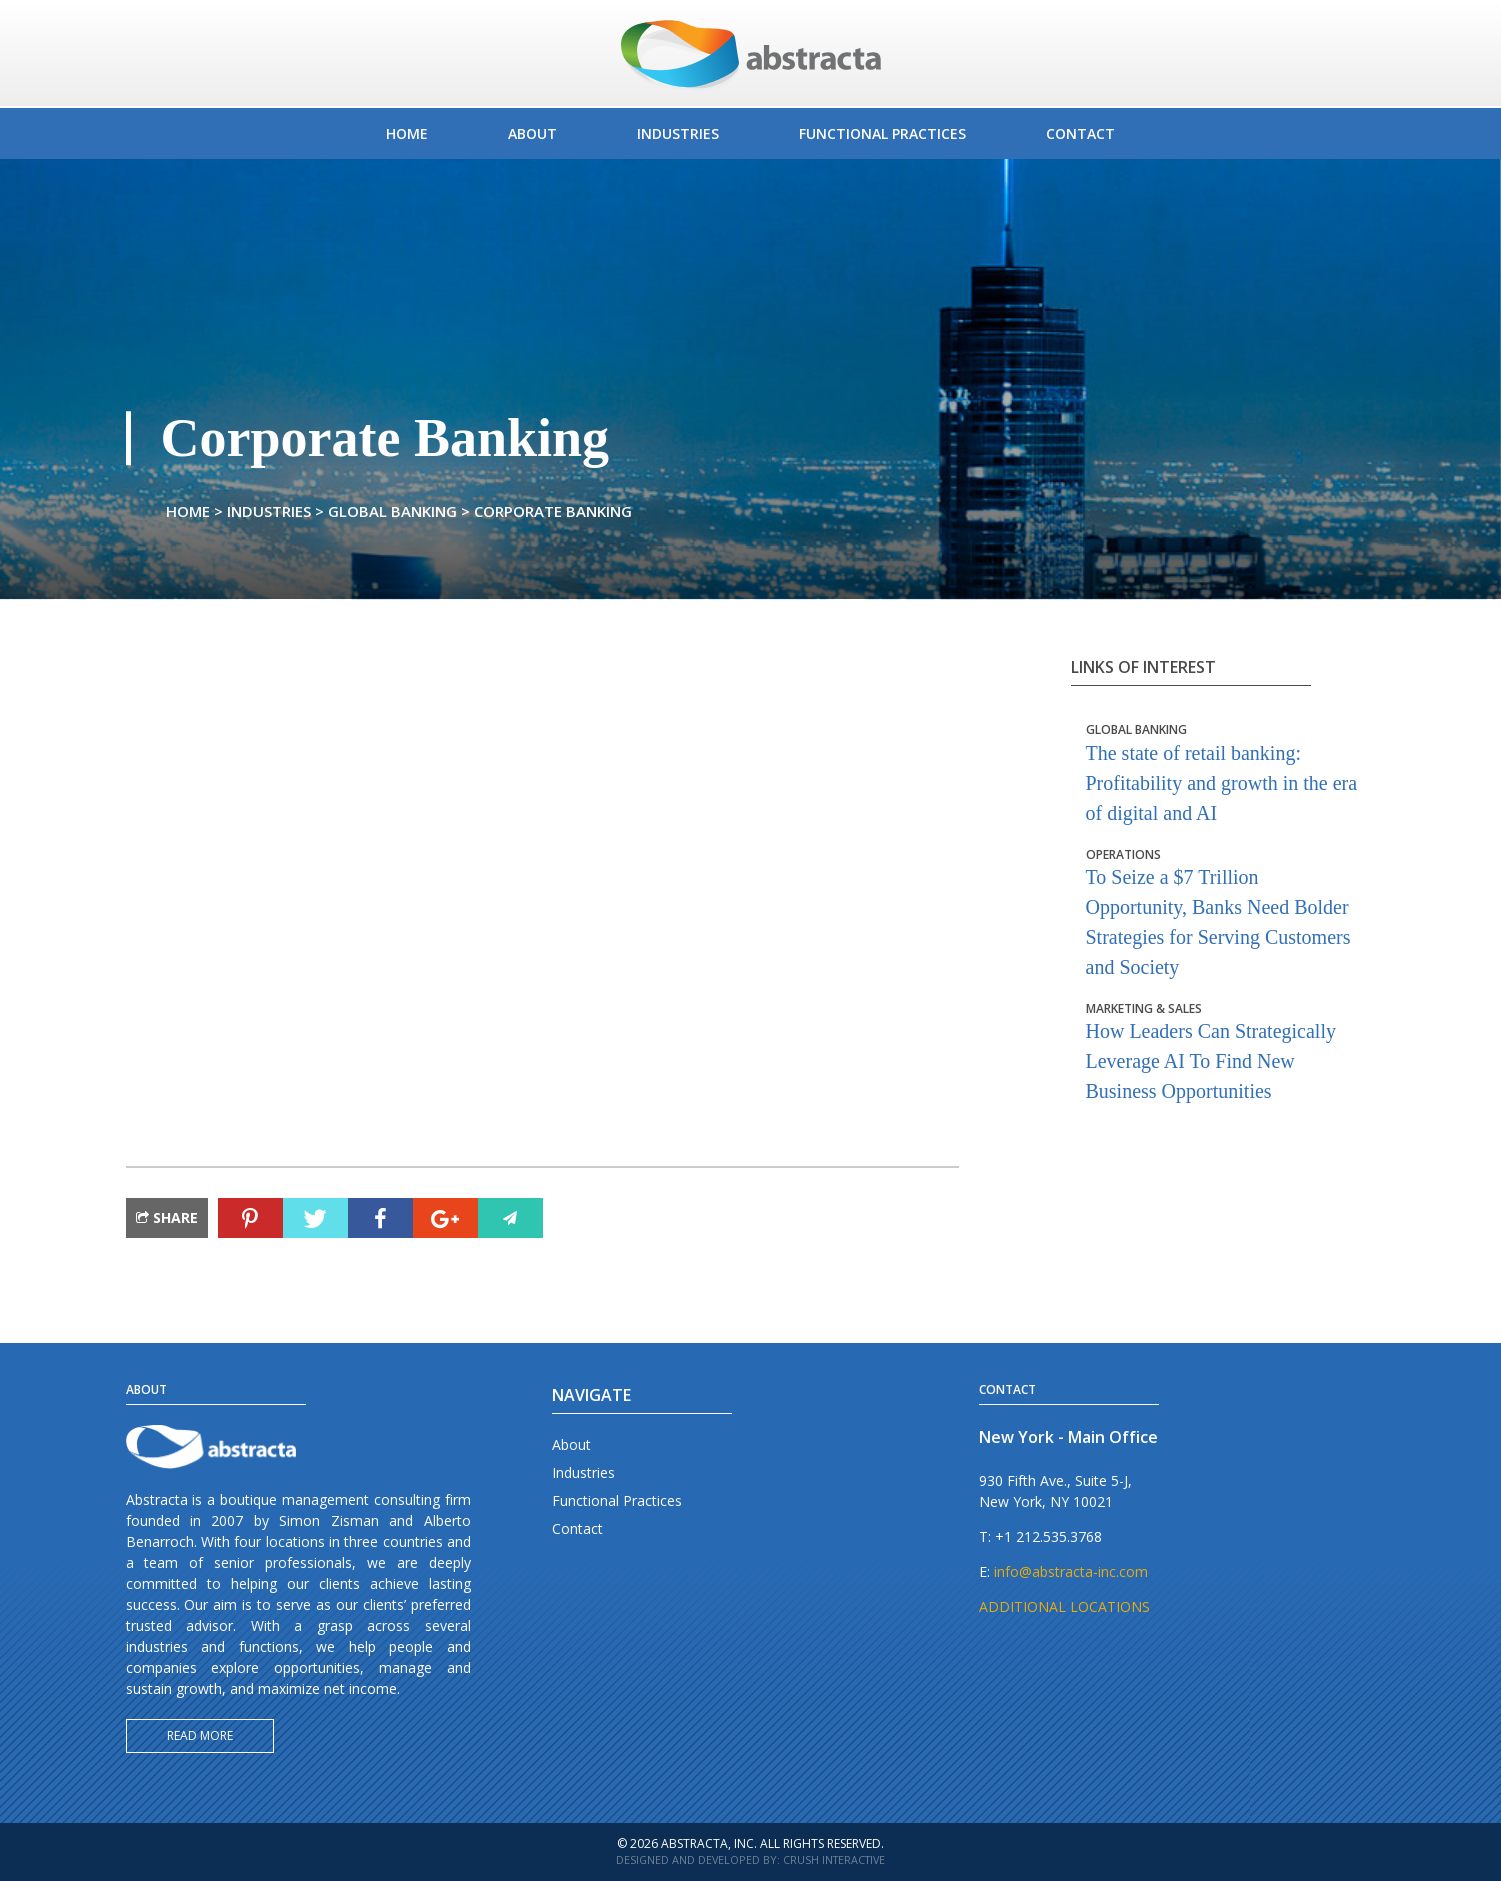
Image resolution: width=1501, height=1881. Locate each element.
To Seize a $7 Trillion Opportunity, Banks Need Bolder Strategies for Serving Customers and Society (1223, 913)
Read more (200, 1735)
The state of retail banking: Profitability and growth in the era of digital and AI (1223, 773)
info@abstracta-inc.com (1071, 1571)
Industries (583, 1472)
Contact (577, 1528)
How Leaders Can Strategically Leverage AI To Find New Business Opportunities (1223, 1052)
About (571, 1444)
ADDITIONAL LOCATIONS (1064, 1606)
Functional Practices (617, 1500)
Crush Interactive (834, 1859)
